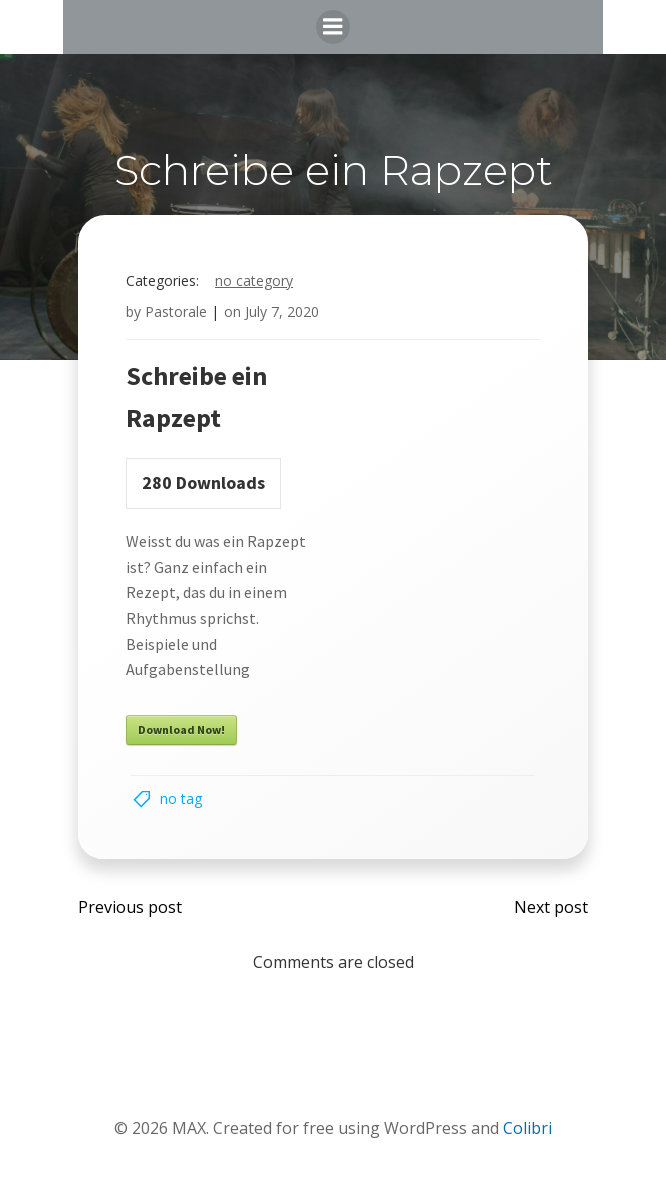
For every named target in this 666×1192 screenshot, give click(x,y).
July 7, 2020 (282, 311)
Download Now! (181, 729)
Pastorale (176, 311)
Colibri (527, 1128)
